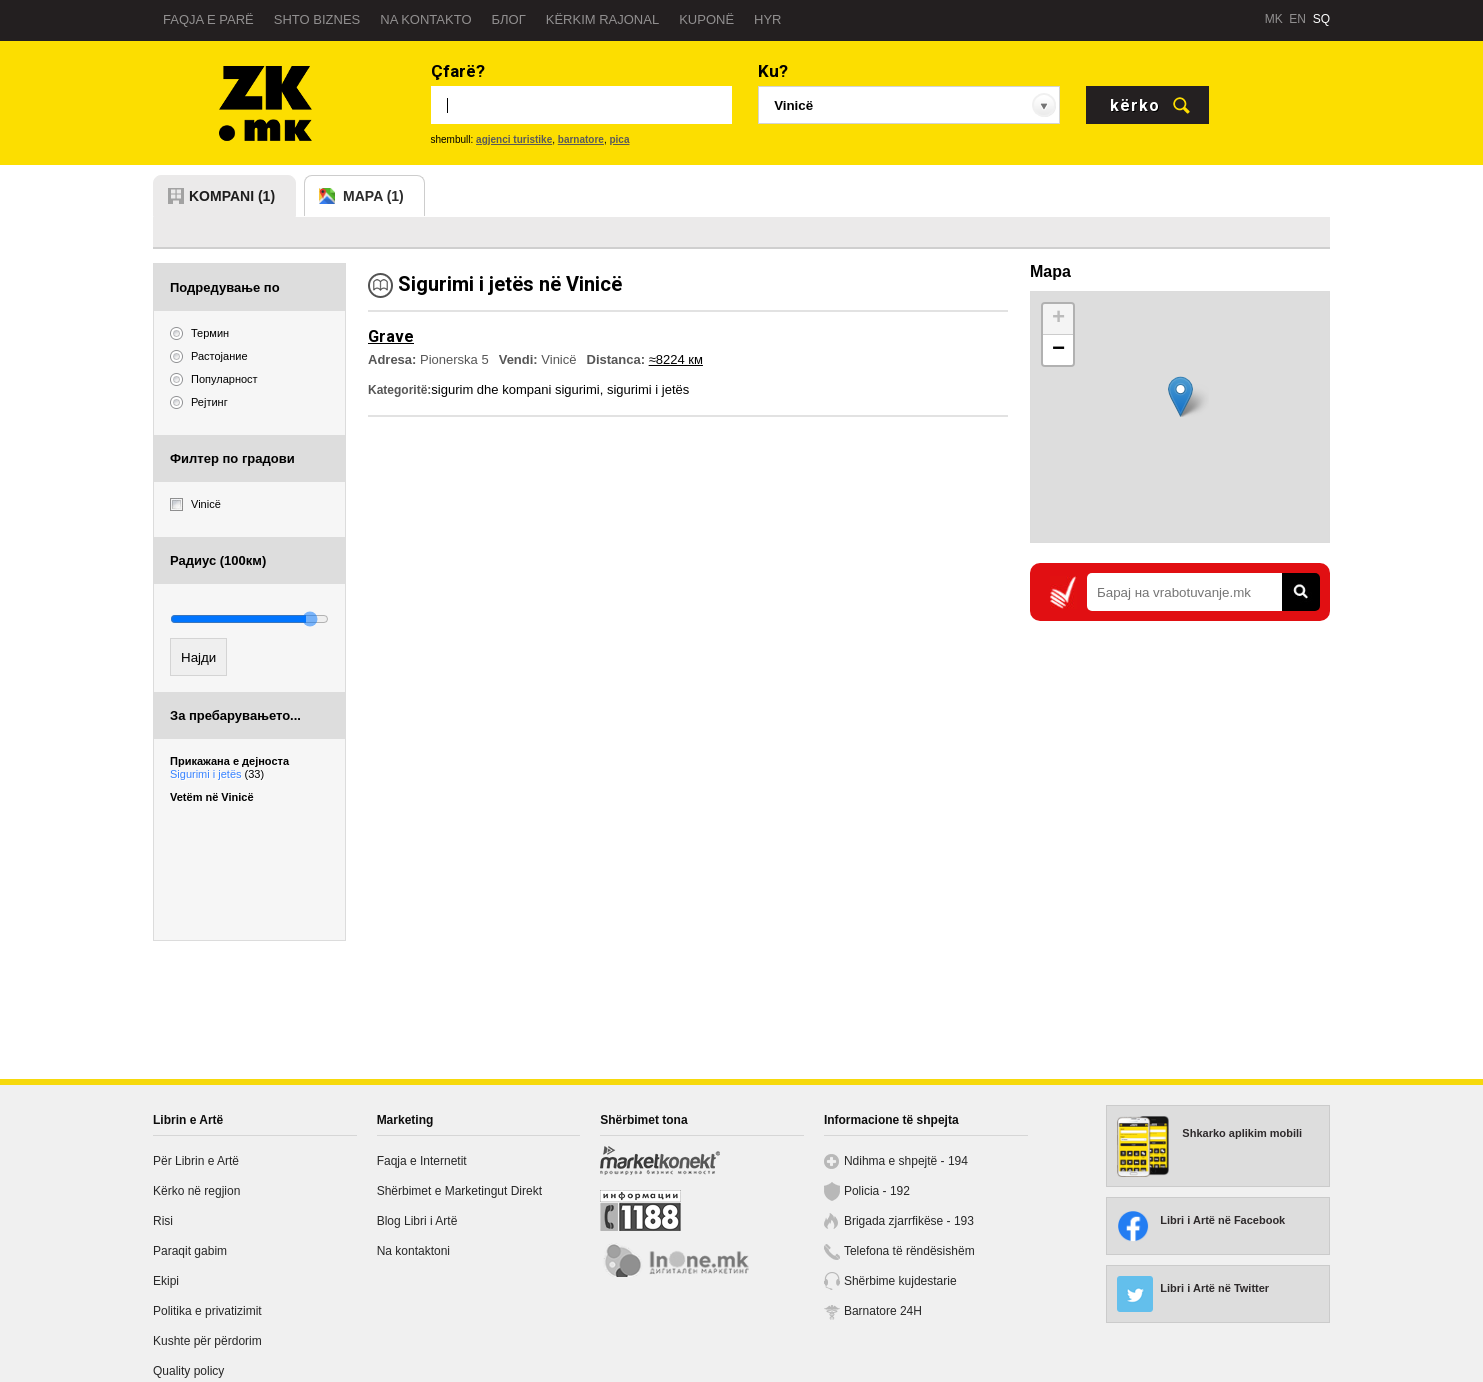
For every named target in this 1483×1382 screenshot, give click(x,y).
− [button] (1058, 350)
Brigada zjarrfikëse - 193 (909, 1221)
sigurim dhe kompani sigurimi (515, 389)
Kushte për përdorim (207, 1341)
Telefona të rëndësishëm (909, 1251)
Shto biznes (317, 19)
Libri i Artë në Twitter (1214, 1288)
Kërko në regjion (196, 1191)
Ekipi (166, 1281)
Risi (163, 1221)
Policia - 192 (877, 1191)
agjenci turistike (514, 139)
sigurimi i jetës (648, 389)
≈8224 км (676, 359)
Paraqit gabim (190, 1251)
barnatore (581, 139)
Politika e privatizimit (207, 1311)
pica (619, 139)
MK (1274, 19)
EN (1297, 19)
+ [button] (1058, 319)
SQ (1321, 19)
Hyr (767, 19)
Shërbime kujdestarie (900, 1281)
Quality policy (188, 1371)
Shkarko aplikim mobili (1242, 1133)
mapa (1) (373, 196)
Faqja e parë (208, 19)
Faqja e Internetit (422, 1161)
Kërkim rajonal (602, 19)
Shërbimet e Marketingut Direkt (459, 1191)
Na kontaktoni (413, 1251)
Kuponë (706, 19)
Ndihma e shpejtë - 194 (906, 1161)
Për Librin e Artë (196, 1161)
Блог (509, 19)
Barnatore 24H (883, 1311)
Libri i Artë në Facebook (1222, 1220)
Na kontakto (425, 19)
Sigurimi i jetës (217, 774)
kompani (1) (232, 196)
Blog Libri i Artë (417, 1221)
